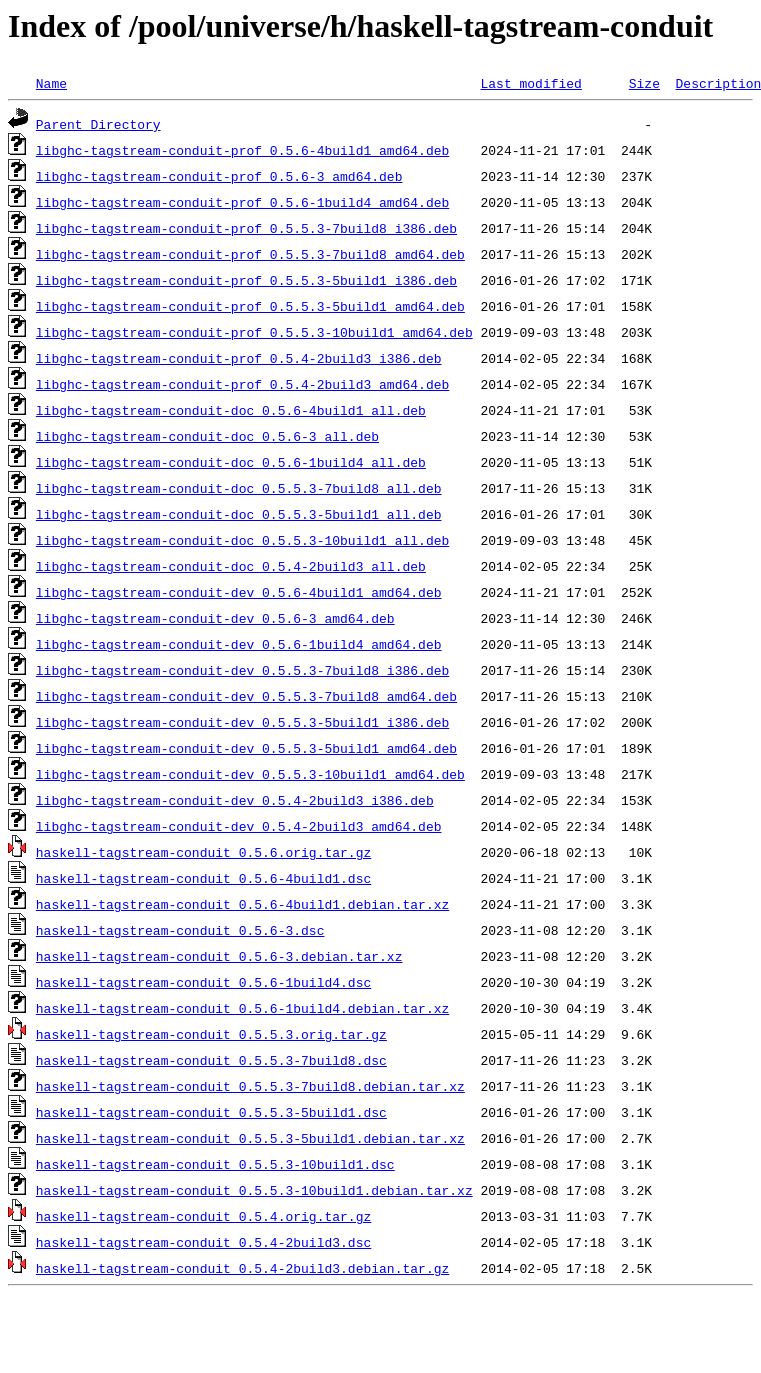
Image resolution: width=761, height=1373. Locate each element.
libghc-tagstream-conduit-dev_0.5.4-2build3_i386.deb (235, 800)
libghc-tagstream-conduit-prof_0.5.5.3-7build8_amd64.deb (250, 254)
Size (644, 83)
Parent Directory (98, 124)
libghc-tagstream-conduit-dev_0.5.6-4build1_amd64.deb (239, 592)
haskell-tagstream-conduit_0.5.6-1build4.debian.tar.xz (242, 1008)
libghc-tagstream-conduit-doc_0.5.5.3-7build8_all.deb (239, 488)
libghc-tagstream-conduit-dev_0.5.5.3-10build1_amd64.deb (250, 774)
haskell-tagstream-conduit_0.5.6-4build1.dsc (203, 878)
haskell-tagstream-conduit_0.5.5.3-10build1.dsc (215, 1164)
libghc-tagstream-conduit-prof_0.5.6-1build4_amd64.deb (242, 202)
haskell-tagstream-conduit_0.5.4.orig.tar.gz (203, 1216)
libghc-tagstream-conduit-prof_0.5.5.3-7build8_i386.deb (246, 228)
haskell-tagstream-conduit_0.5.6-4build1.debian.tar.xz (242, 904)
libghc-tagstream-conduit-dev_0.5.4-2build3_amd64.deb (239, 826)
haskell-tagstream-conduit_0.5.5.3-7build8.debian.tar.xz (250, 1086)
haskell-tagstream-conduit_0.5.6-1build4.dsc (203, 982)
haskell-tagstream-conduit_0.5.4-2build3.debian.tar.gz (242, 1268)
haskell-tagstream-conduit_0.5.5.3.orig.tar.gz (211, 1034)
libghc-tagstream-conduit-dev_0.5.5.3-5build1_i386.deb (242, 722)
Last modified (530, 83)
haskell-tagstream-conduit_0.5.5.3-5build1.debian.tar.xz (250, 1138)
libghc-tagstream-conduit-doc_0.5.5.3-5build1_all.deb (239, 514)
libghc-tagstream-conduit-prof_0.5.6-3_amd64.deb (219, 176)
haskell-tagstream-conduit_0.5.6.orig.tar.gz (203, 852)
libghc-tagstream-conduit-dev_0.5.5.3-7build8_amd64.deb (246, 696)
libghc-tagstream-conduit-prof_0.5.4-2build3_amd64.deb (242, 384)
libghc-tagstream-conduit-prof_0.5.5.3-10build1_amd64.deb (254, 332)
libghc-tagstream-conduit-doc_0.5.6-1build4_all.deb (231, 462)
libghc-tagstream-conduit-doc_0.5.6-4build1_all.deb (231, 410)
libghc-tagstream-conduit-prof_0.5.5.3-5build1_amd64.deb (250, 306)
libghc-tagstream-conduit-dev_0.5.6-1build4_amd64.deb (239, 644)
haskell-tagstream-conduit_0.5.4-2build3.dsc (203, 1242)
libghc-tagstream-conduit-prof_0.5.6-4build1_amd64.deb (242, 150)
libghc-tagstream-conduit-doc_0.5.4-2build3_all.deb (231, 566)
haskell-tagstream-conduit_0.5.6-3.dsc (180, 930)
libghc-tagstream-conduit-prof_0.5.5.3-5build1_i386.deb (246, 280)
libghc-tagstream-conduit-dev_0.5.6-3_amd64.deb (215, 618)
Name (51, 83)
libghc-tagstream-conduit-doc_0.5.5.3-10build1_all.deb (242, 540)
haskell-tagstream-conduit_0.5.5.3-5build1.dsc (211, 1112)
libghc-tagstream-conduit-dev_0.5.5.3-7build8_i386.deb (242, 670)
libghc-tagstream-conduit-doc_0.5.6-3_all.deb (207, 436)
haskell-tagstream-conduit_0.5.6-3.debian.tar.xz (219, 956)
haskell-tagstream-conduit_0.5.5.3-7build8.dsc (211, 1060)
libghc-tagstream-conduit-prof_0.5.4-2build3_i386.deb (239, 358)
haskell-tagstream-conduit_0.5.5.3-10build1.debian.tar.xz (254, 1190)
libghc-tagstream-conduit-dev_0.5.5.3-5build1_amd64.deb (246, 748)
